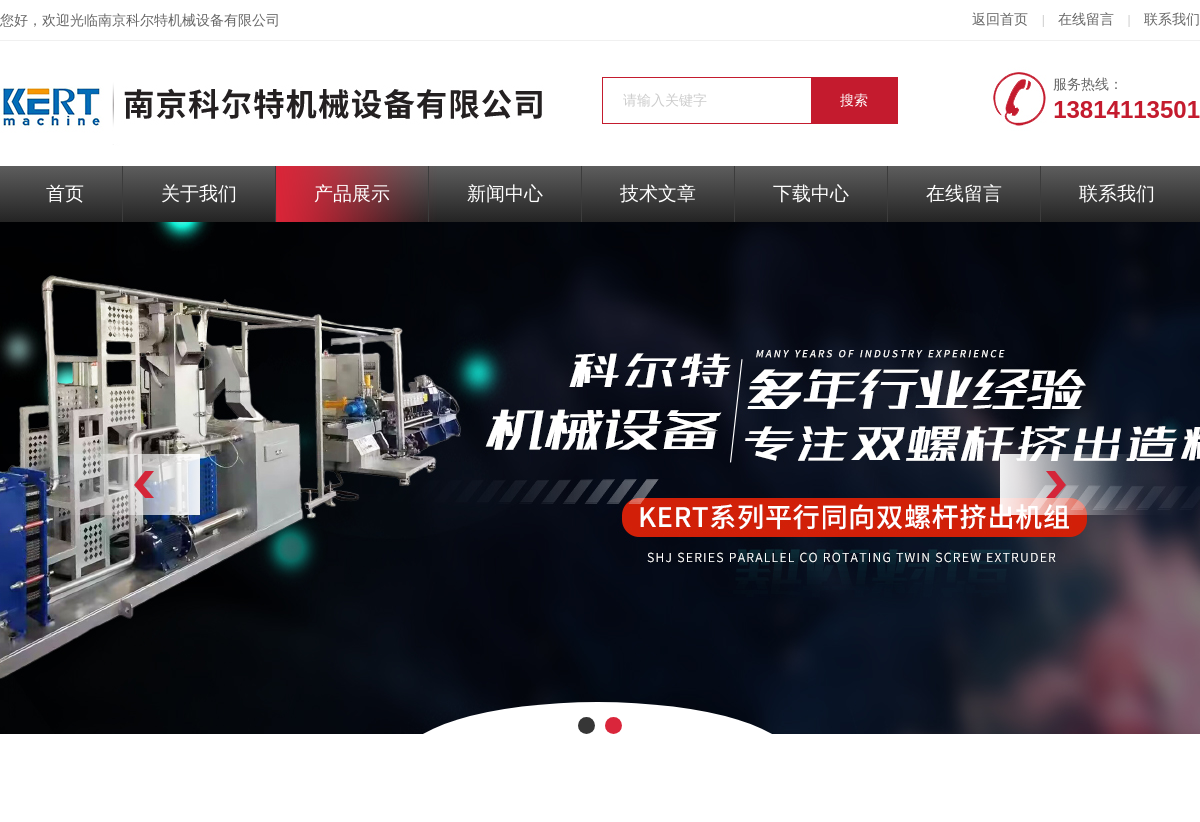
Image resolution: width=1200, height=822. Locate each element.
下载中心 (811, 193)
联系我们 (1172, 19)
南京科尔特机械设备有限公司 (189, 20)
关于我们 (199, 193)
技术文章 (658, 193)
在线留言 (1086, 19)
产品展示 (352, 193)
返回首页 (1000, 19)
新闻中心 (505, 193)
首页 (65, 193)
